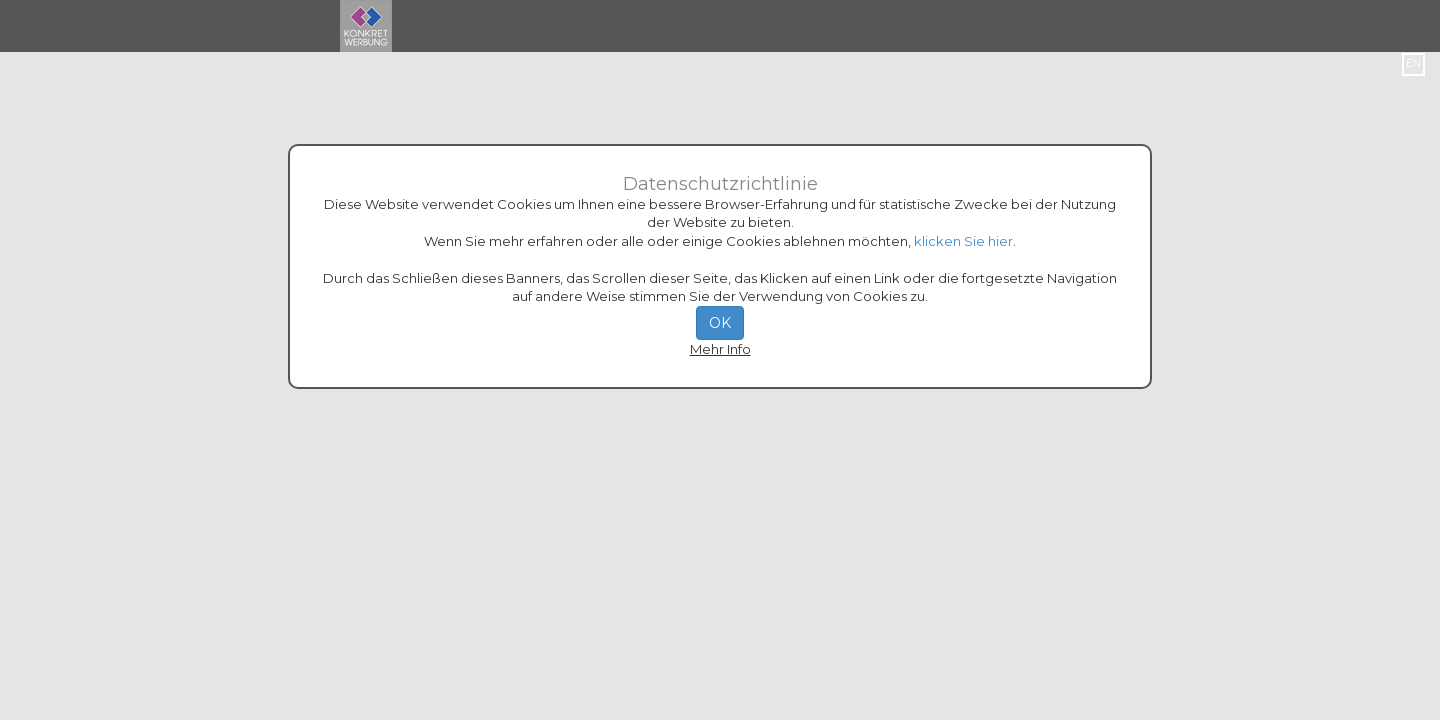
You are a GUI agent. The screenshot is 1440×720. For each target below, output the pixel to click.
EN (1413, 63)
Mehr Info (720, 349)
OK (720, 323)
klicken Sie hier (963, 241)
